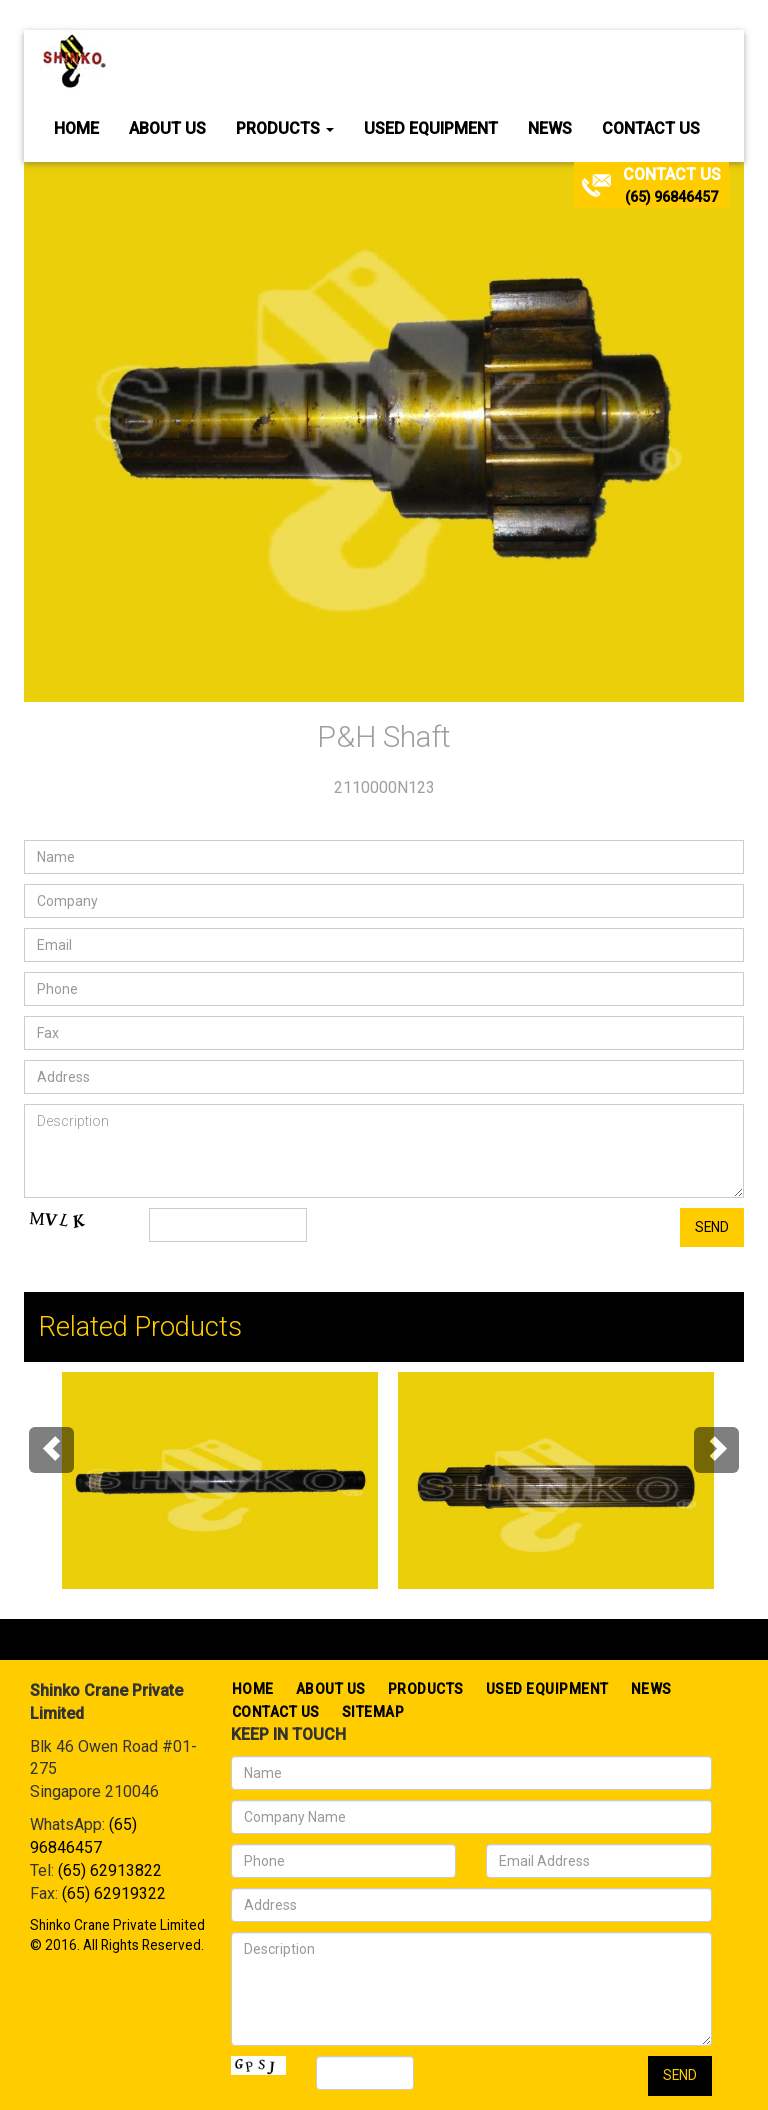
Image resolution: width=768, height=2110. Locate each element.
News (550, 128)
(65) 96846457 (671, 197)
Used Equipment (431, 128)
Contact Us (651, 128)
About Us (167, 128)
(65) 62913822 (110, 1870)
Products (285, 128)
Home (76, 128)
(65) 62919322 (114, 1893)
